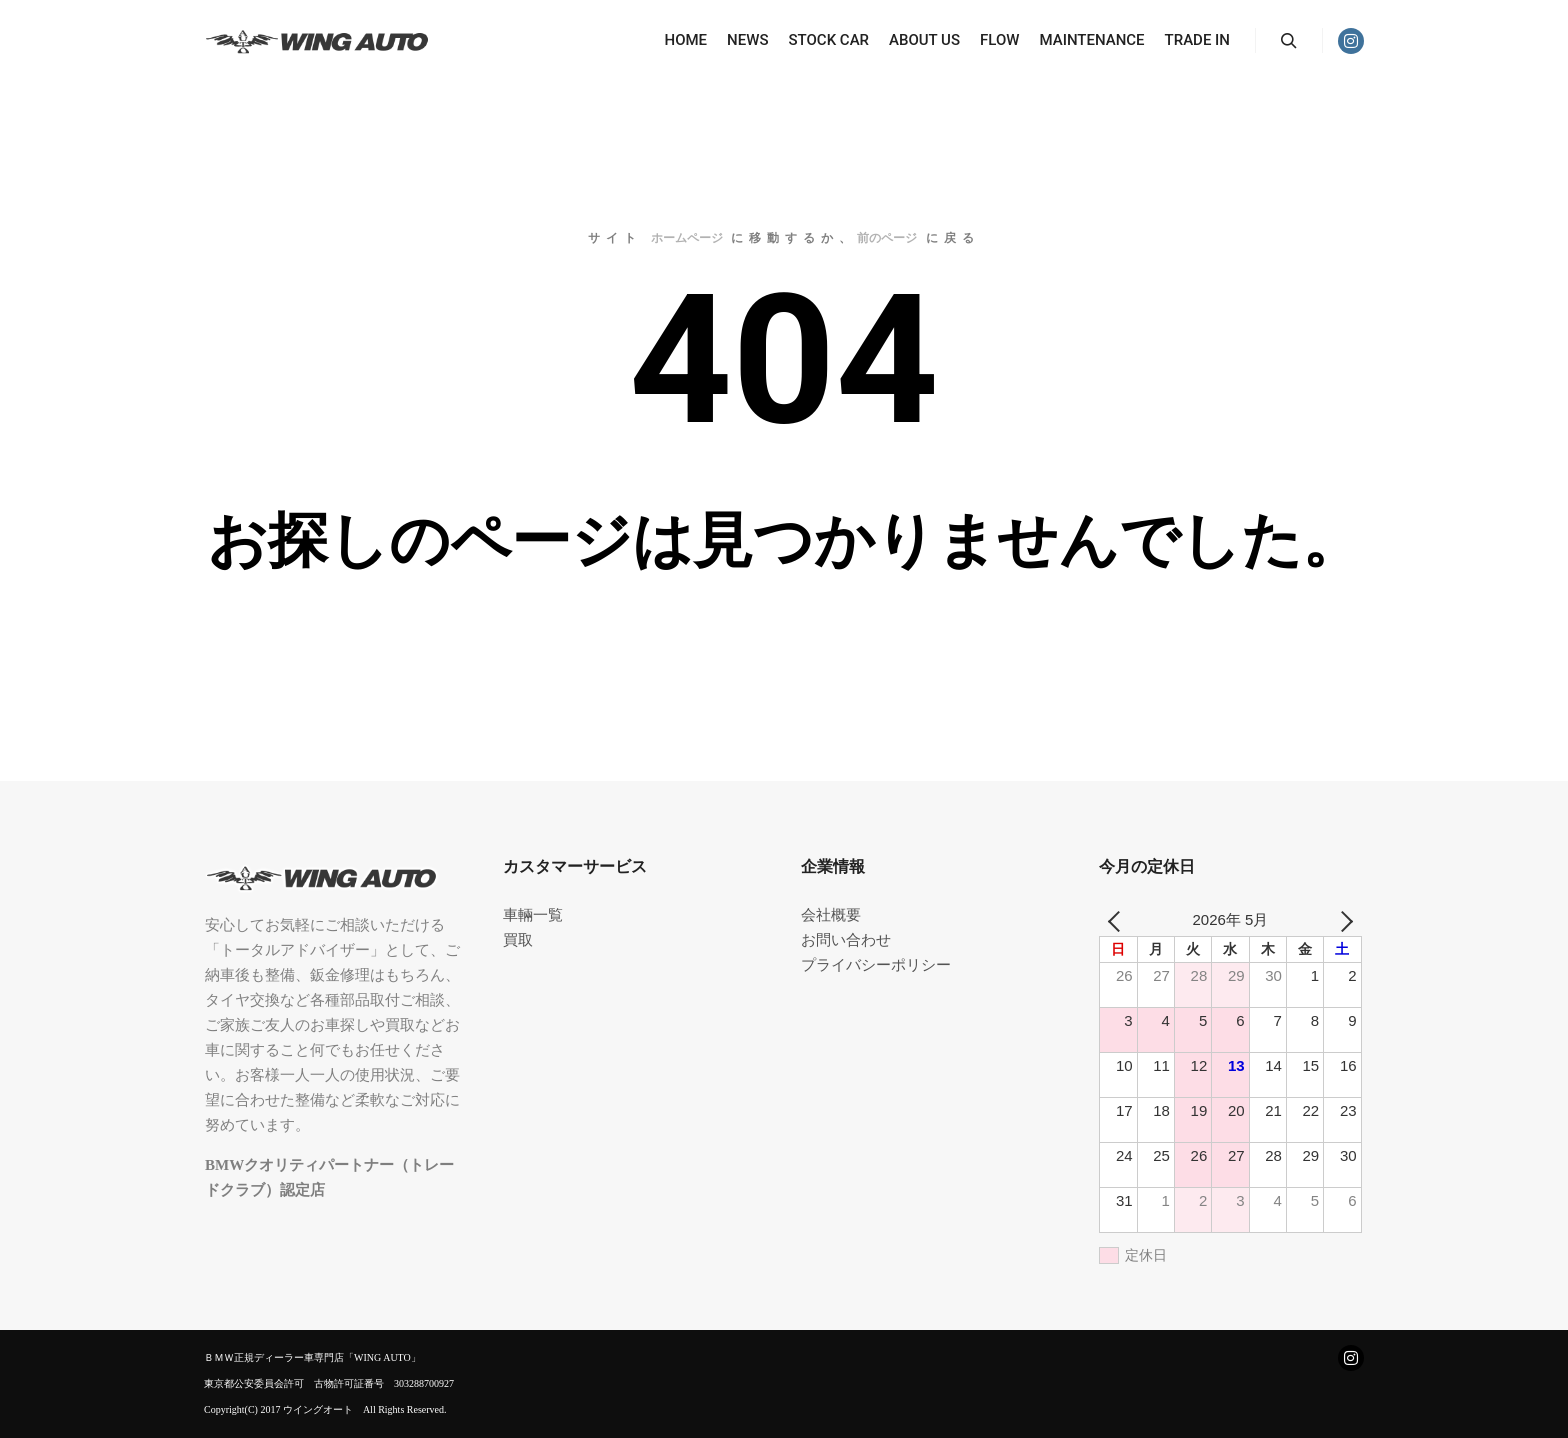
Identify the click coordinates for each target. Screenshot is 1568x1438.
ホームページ (687, 238)
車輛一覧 (533, 915)
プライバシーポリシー (876, 965)
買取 (518, 940)
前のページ (887, 238)
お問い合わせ (846, 940)
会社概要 (831, 915)
